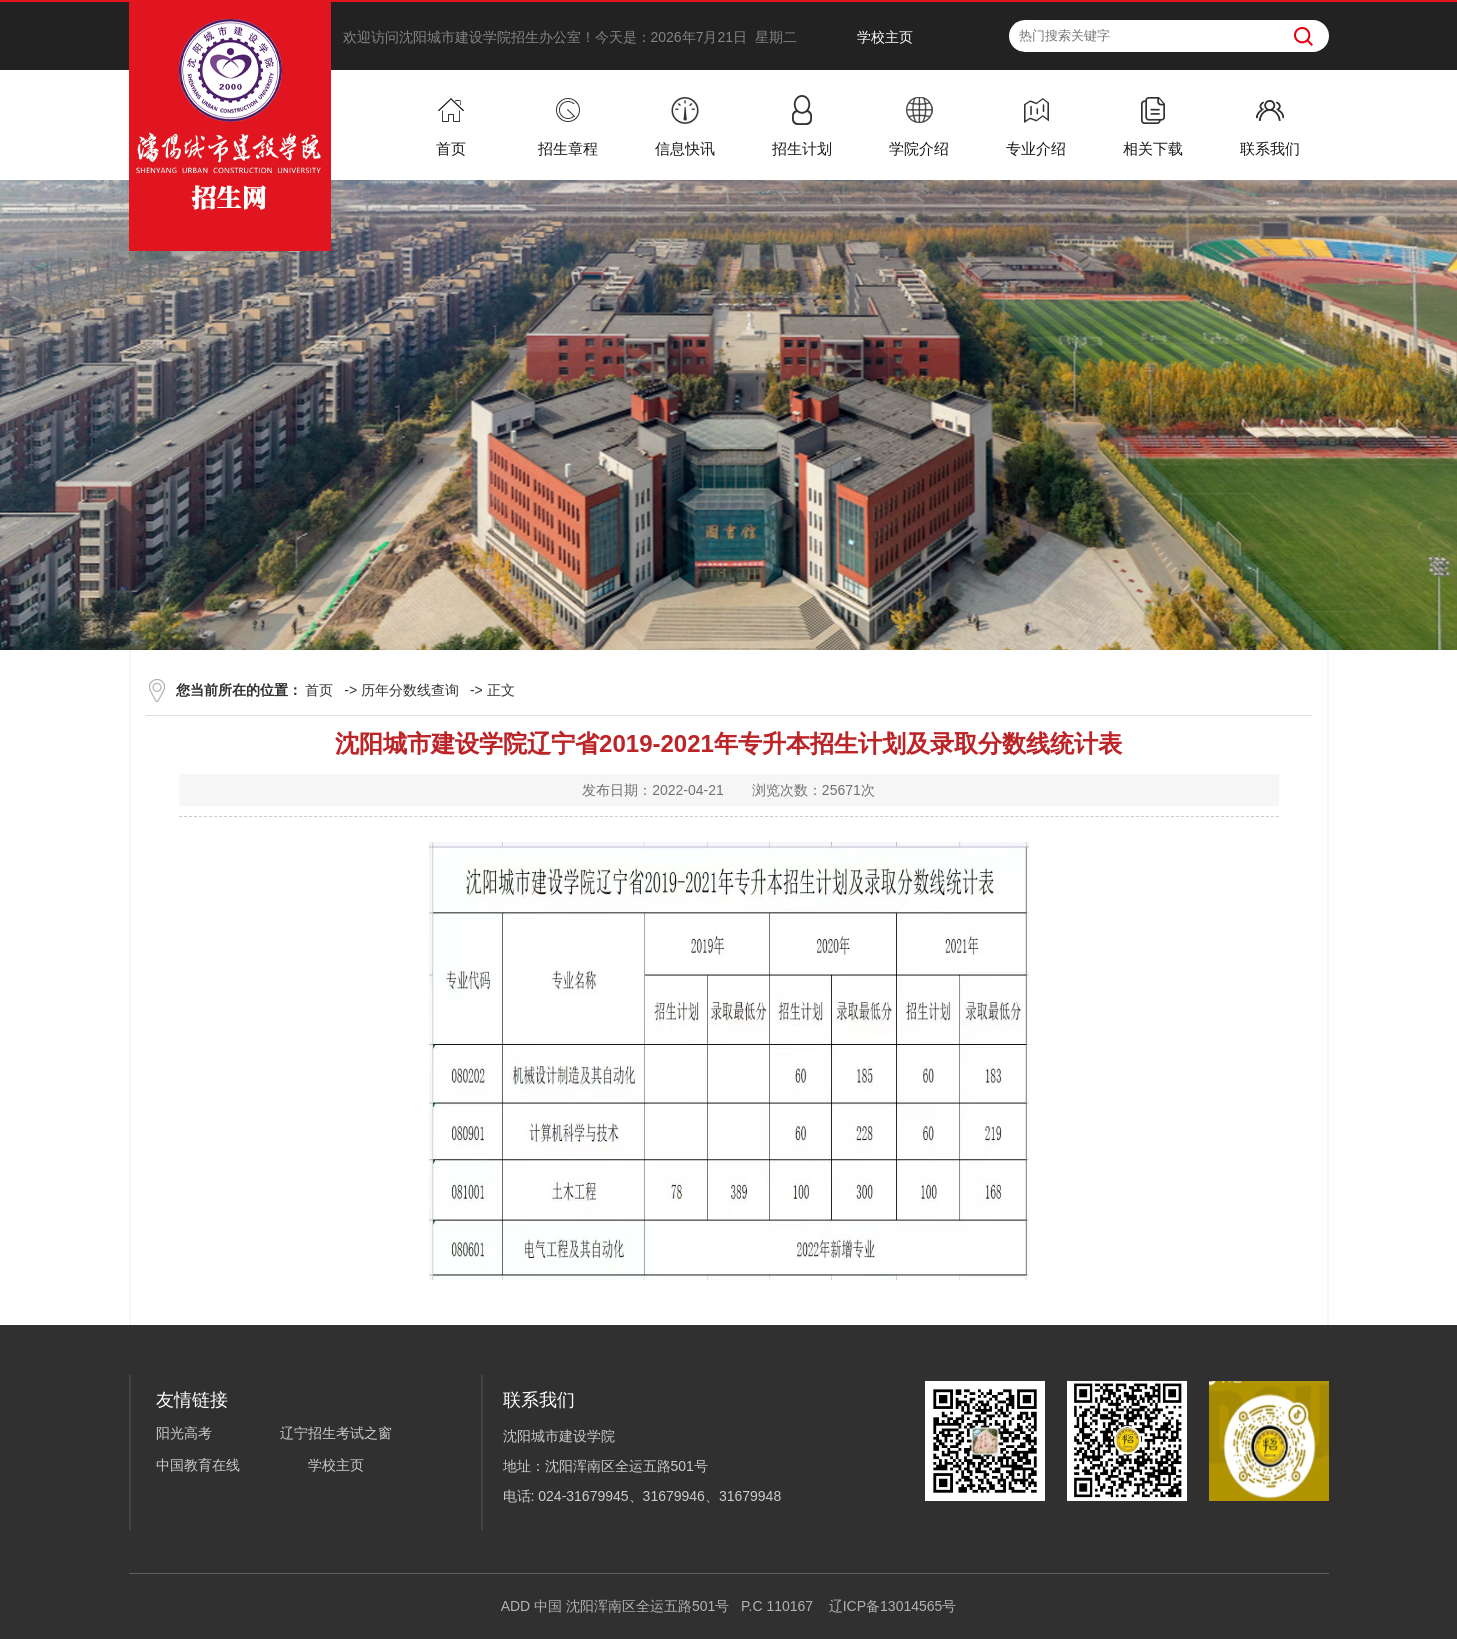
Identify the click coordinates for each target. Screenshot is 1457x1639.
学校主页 (885, 37)
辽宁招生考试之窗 (336, 1433)
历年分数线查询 (410, 690)
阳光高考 (184, 1433)
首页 (319, 690)
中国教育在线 (198, 1465)
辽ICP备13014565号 (893, 1606)
